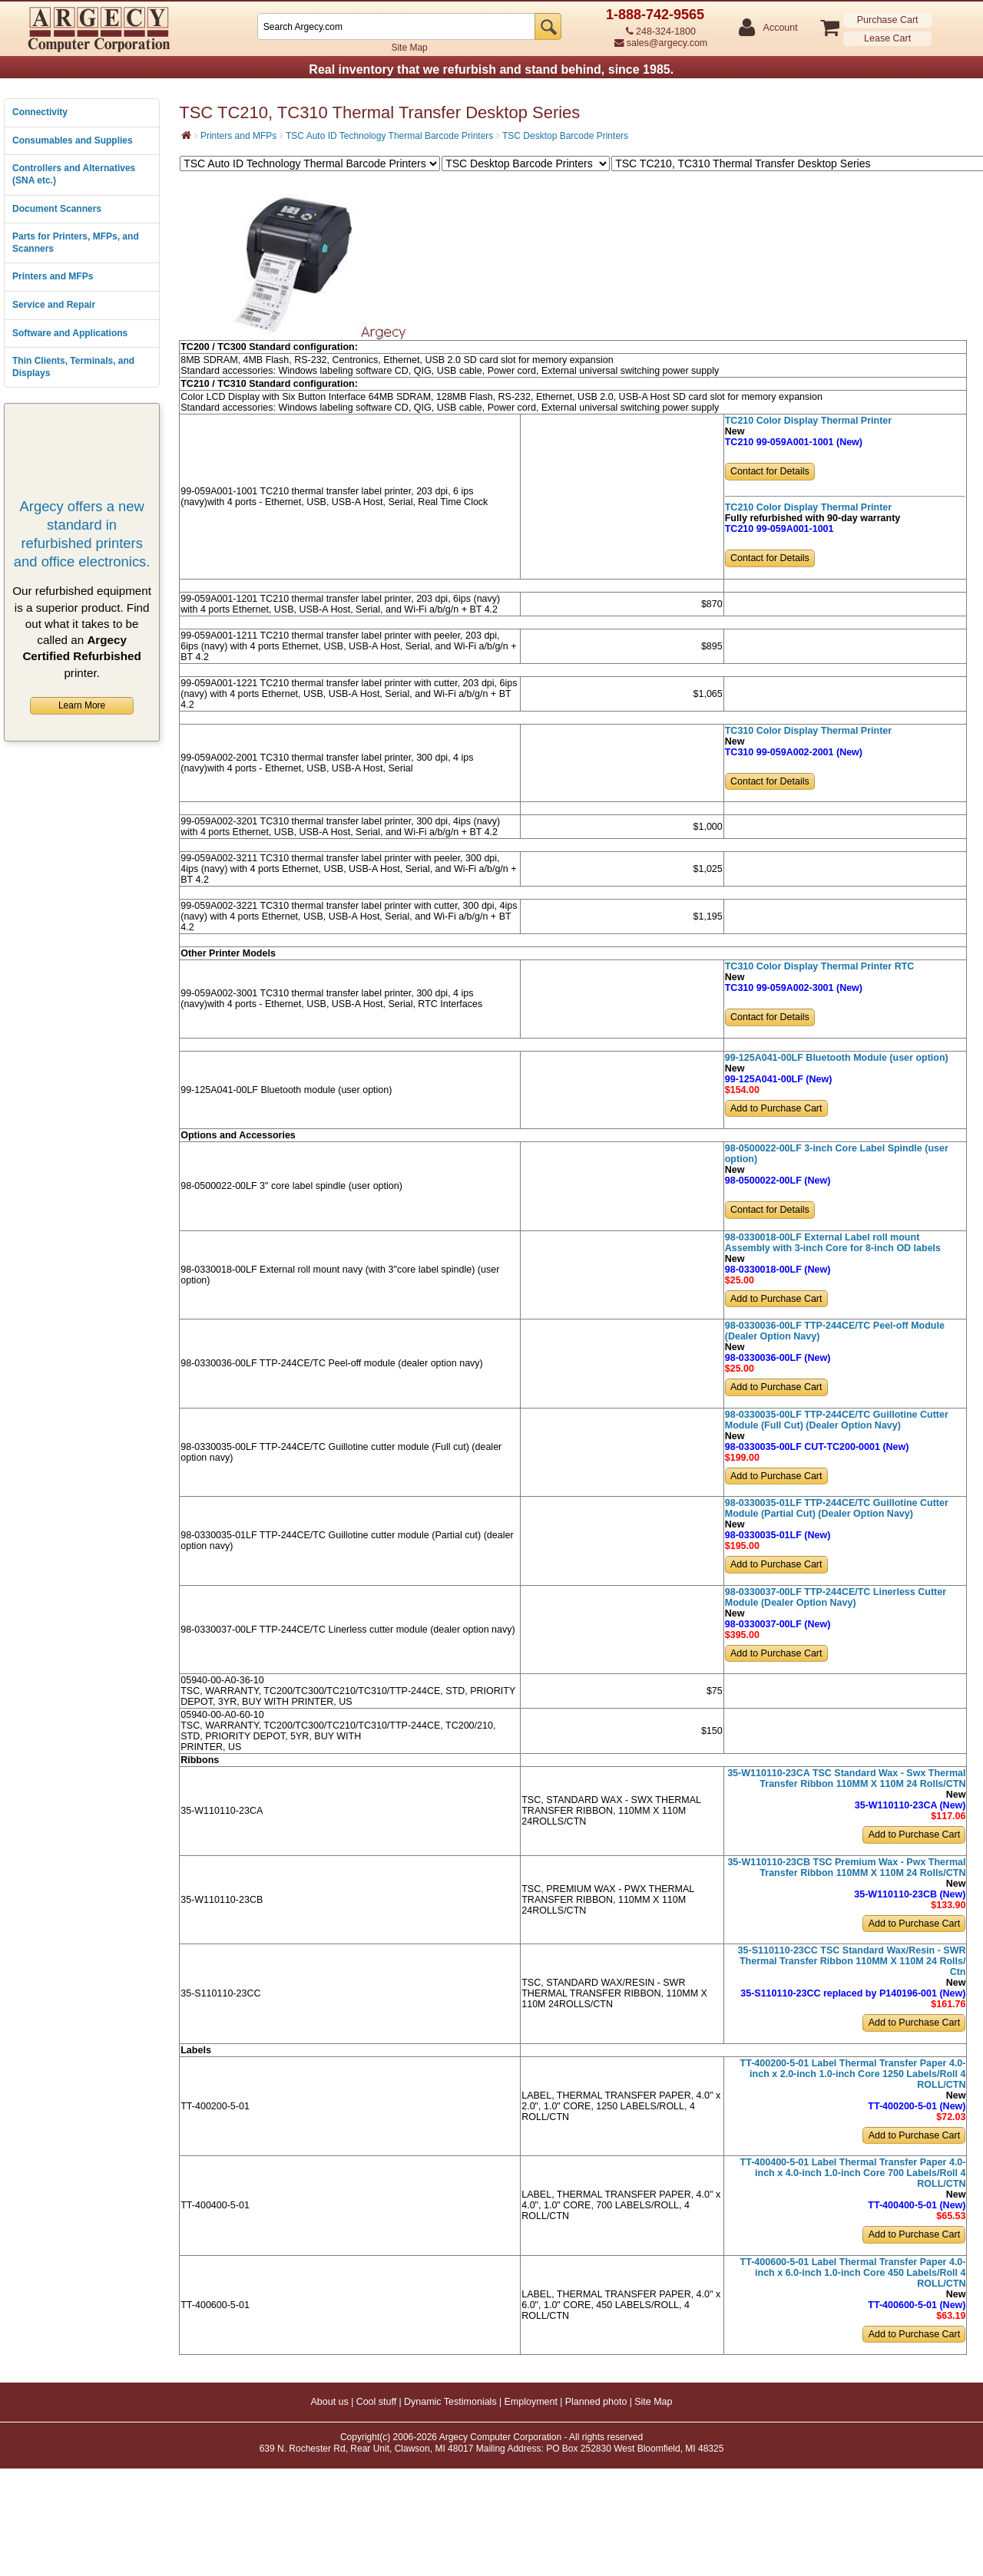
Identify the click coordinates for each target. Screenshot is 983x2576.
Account (780, 28)
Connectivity (40, 112)
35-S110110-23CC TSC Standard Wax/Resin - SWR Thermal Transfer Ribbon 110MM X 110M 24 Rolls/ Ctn (852, 1961)
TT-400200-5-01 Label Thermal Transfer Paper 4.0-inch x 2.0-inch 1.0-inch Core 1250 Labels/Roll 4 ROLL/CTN (853, 2074)
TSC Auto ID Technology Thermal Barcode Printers (389, 135)
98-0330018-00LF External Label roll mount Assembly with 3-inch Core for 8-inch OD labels (833, 1242)
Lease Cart (887, 38)
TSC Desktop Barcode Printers (565, 135)
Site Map (409, 47)
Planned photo (596, 2401)
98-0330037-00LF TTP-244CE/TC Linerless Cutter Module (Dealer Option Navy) (835, 1597)
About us (329, 2401)
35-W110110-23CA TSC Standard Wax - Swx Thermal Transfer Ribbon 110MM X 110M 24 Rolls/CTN (846, 1778)
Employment (530, 2401)
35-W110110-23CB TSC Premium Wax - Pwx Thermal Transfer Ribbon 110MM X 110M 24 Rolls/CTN (846, 1867)
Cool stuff (376, 2401)
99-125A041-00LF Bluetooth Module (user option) (836, 1057)
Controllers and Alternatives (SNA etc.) (73, 174)
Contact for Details (769, 471)
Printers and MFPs (52, 276)
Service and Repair (53, 304)
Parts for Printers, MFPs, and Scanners (75, 242)
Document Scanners (56, 208)
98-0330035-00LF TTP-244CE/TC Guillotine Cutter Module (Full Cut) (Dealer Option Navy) (836, 1420)
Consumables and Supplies (72, 140)
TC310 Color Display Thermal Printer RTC (820, 966)
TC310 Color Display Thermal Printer (808, 730)
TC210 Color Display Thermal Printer (808, 420)
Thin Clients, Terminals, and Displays (73, 366)
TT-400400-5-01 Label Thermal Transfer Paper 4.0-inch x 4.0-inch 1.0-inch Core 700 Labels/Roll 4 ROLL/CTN (853, 2173)
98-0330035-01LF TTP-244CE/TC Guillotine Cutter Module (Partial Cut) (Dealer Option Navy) (836, 1508)
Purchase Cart (887, 20)
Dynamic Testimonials (450, 2401)
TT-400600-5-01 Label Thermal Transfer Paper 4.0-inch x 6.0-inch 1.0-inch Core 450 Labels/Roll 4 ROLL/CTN (853, 2273)
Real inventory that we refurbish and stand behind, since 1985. (491, 69)
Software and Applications (69, 333)
